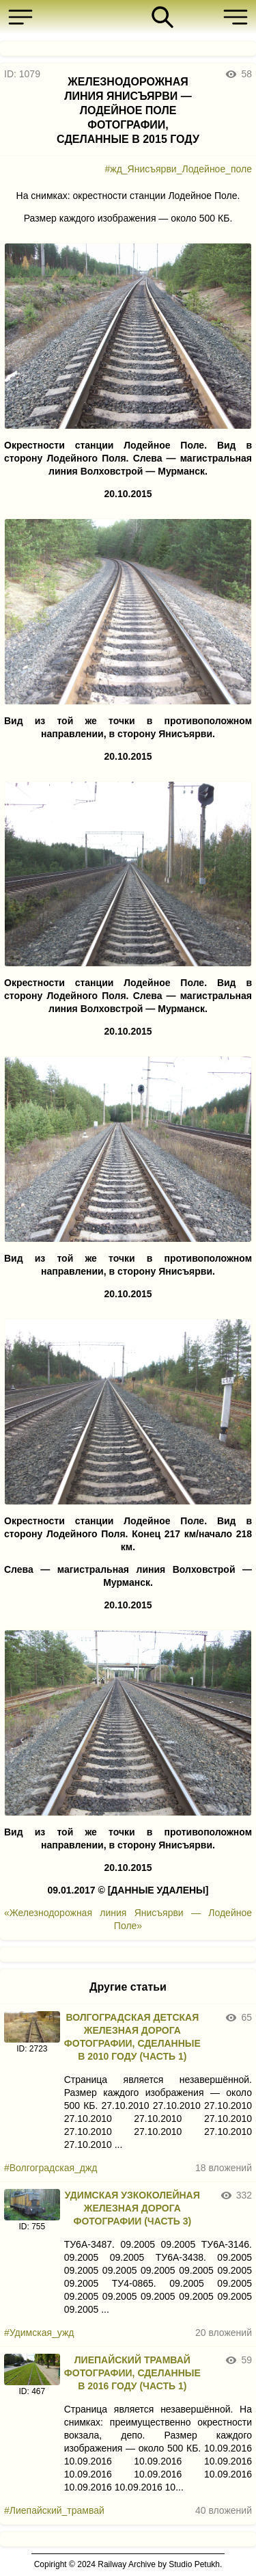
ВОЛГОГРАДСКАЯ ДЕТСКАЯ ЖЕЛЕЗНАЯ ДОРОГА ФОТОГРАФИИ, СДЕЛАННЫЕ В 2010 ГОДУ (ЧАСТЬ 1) (132, 2037)
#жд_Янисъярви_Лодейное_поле (178, 168)
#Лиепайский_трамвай (54, 2510)
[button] (24, 17)
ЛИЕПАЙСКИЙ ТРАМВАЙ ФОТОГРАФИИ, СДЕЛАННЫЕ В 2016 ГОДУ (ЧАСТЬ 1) (132, 2372)
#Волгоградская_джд (51, 2167)
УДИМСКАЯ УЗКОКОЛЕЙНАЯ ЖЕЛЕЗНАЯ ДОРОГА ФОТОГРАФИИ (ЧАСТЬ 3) (132, 2208)
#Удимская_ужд (39, 2332)
